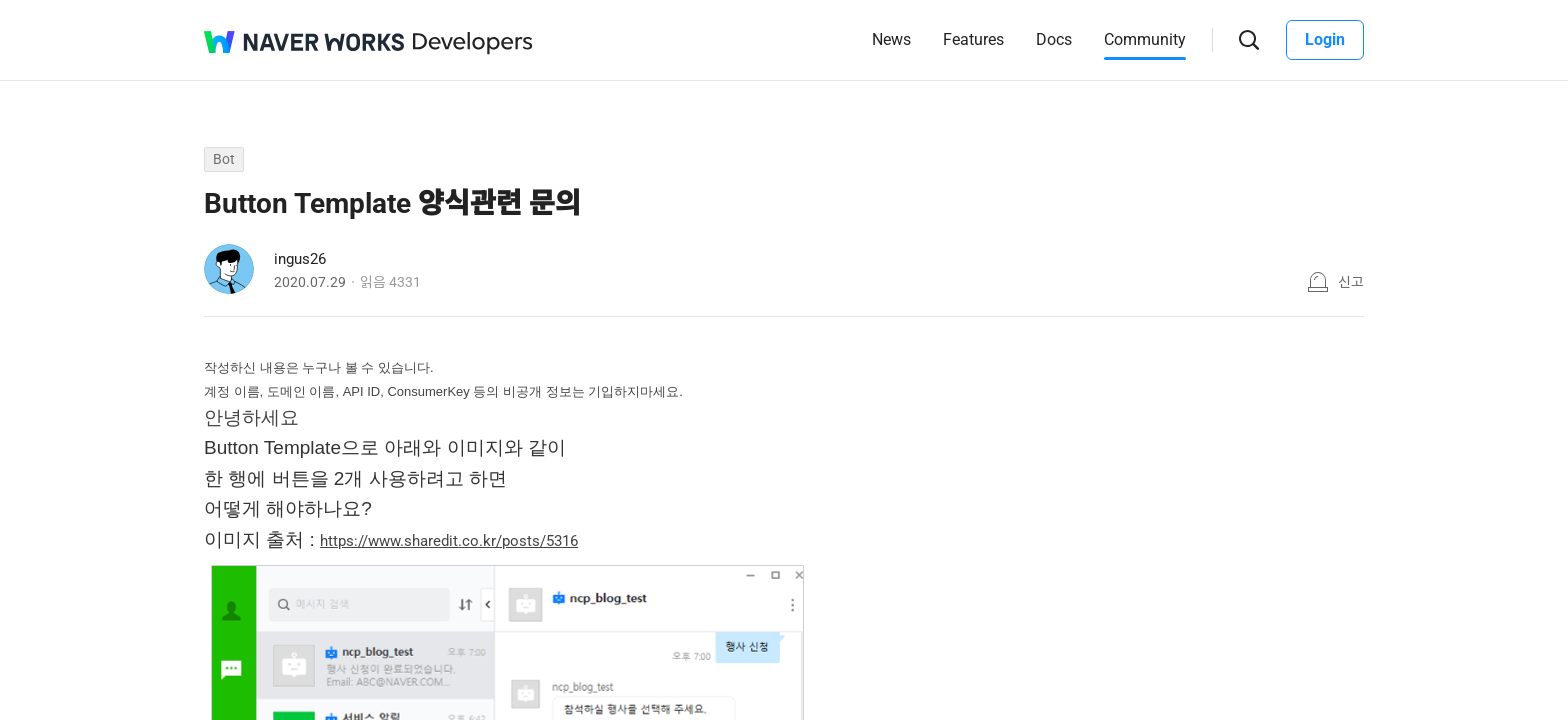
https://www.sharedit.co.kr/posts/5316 (449, 541)
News (891, 39)
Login (1325, 39)
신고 (1351, 282)
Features (973, 39)
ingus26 (300, 259)
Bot (224, 159)
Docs (1054, 39)
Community (1145, 39)
